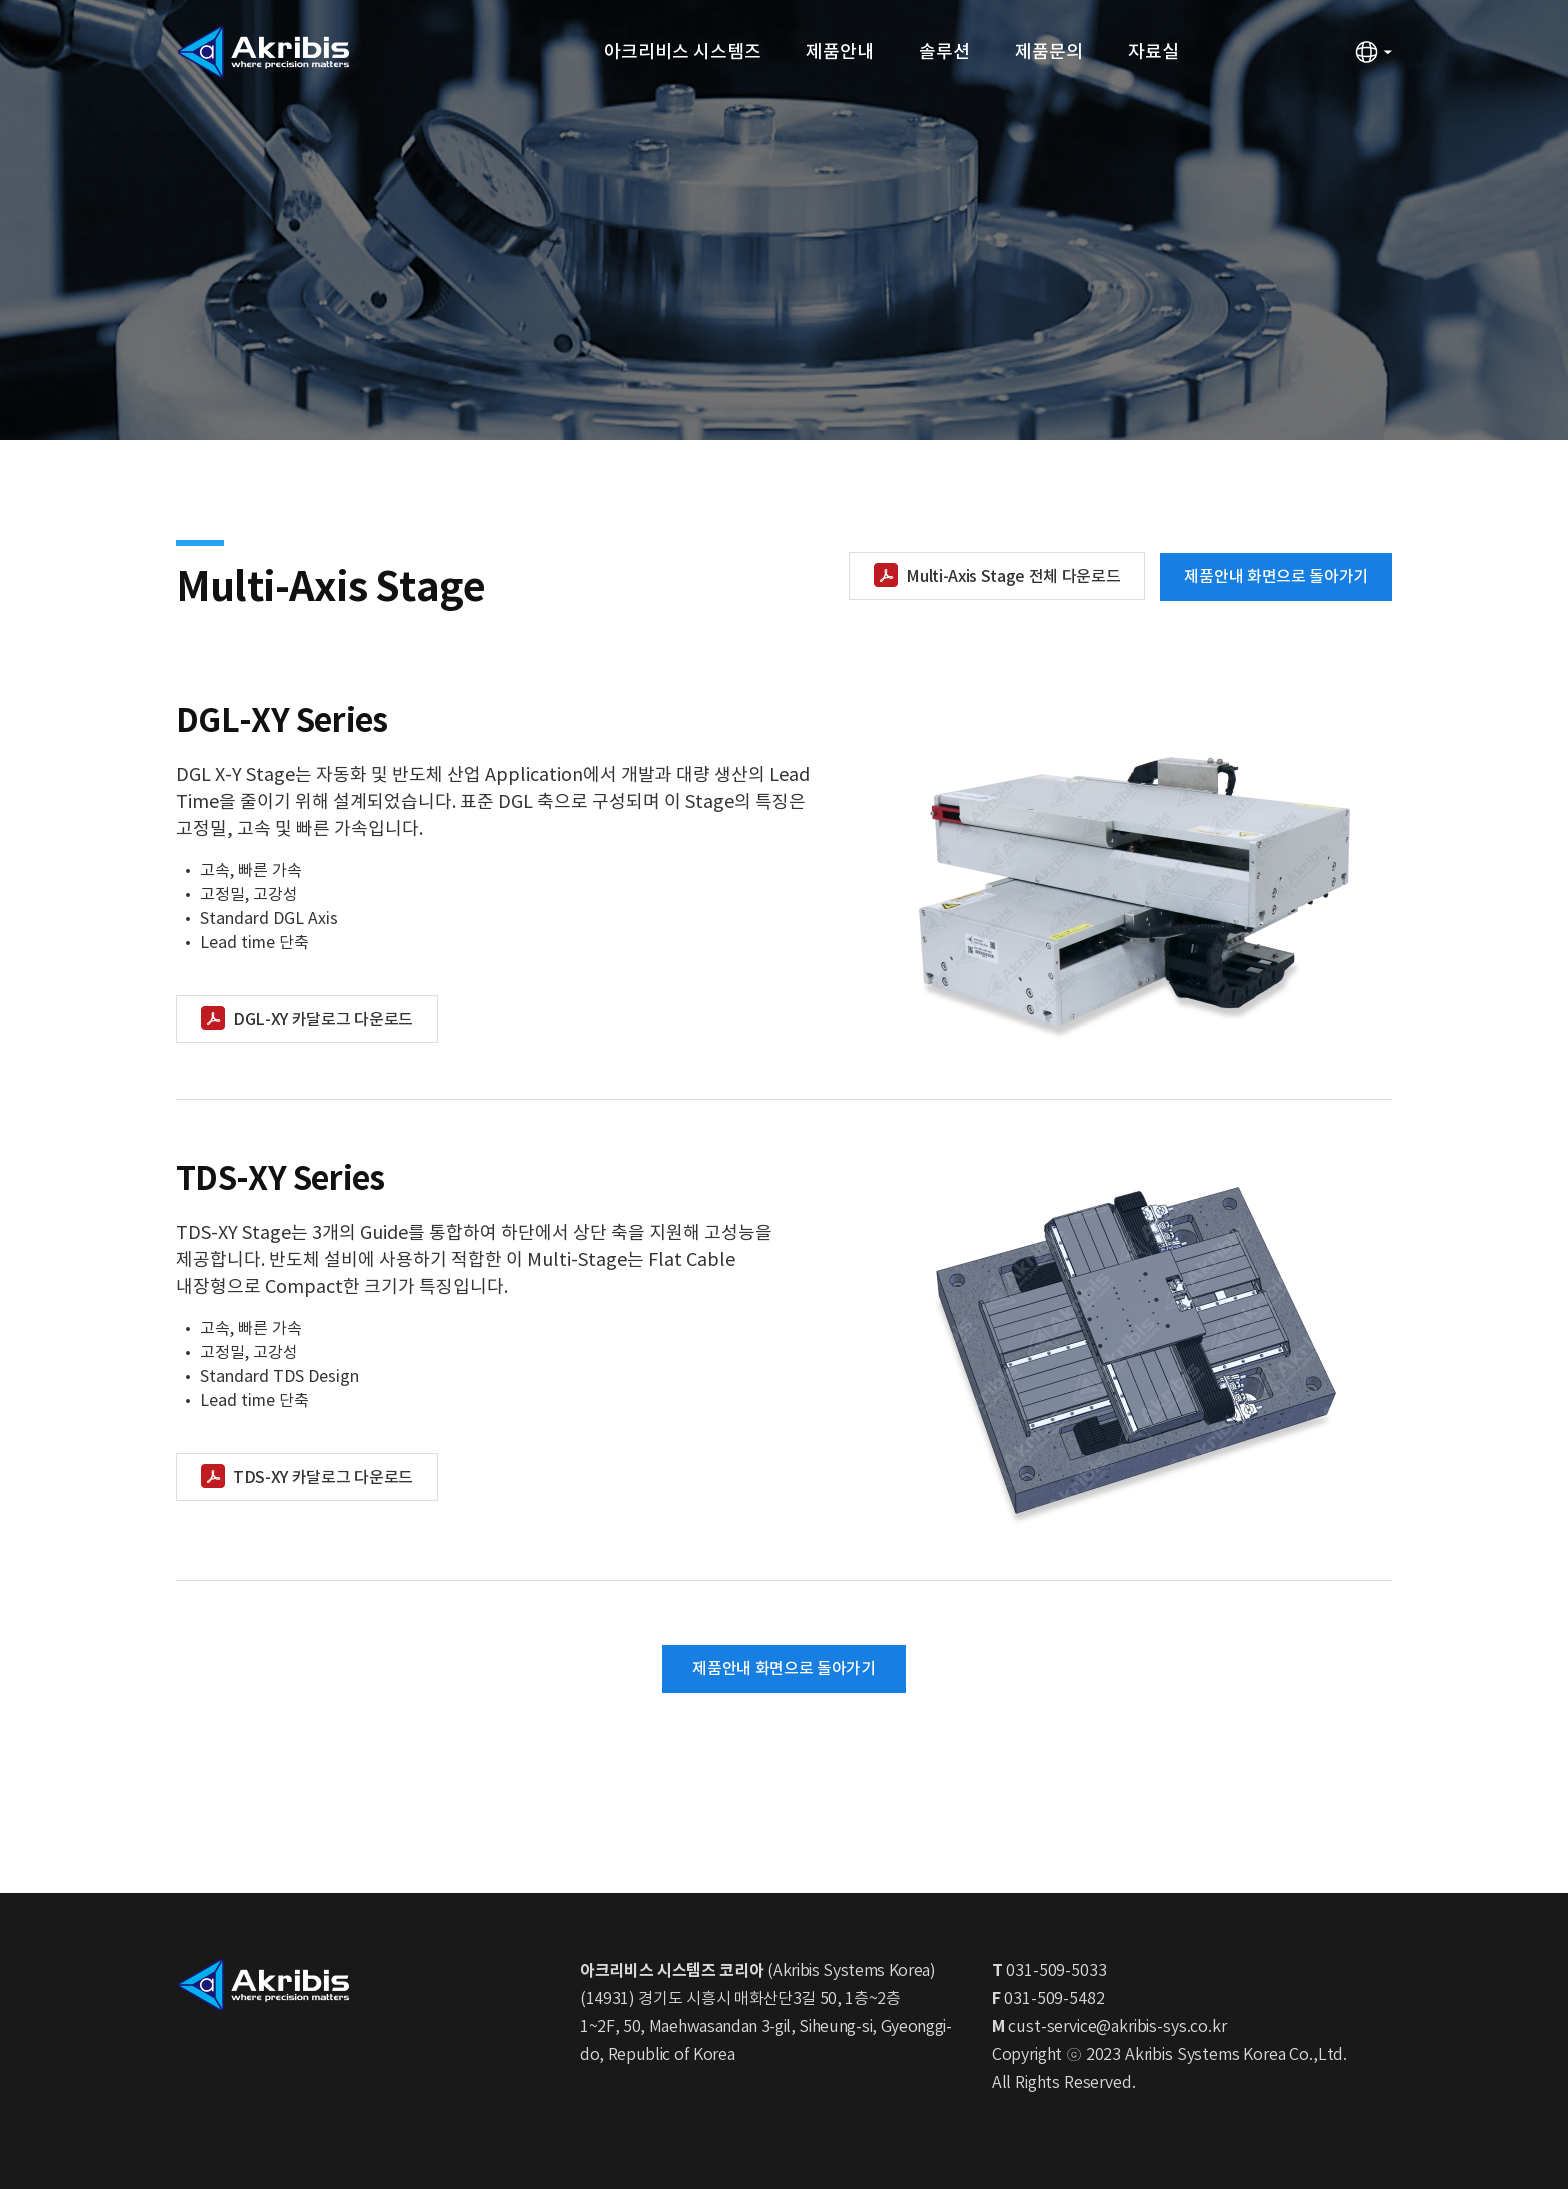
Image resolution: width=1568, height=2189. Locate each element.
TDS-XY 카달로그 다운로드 (323, 1478)
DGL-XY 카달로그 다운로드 (323, 1020)
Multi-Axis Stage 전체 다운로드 (1013, 577)
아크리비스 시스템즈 (682, 52)
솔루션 (944, 52)
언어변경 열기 (1373, 52)
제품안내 (840, 52)
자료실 (1153, 52)
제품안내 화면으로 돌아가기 (1276, 577)
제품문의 (1049, 52)
